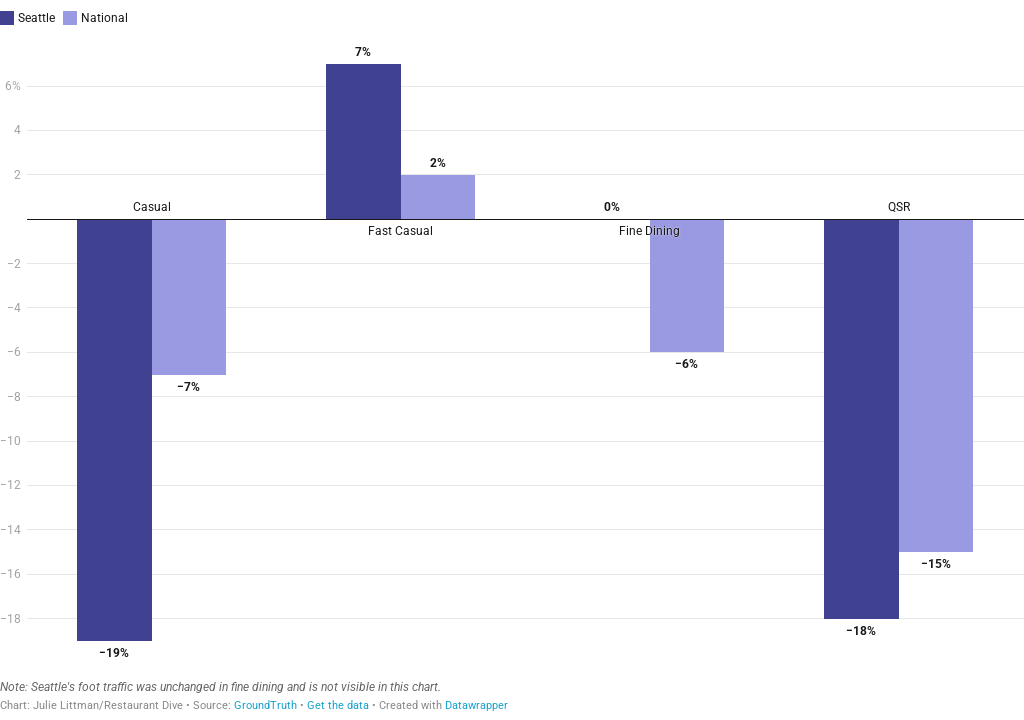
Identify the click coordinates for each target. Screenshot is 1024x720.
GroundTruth (265, 705)
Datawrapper (476, 705)
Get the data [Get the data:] (338, 705)
